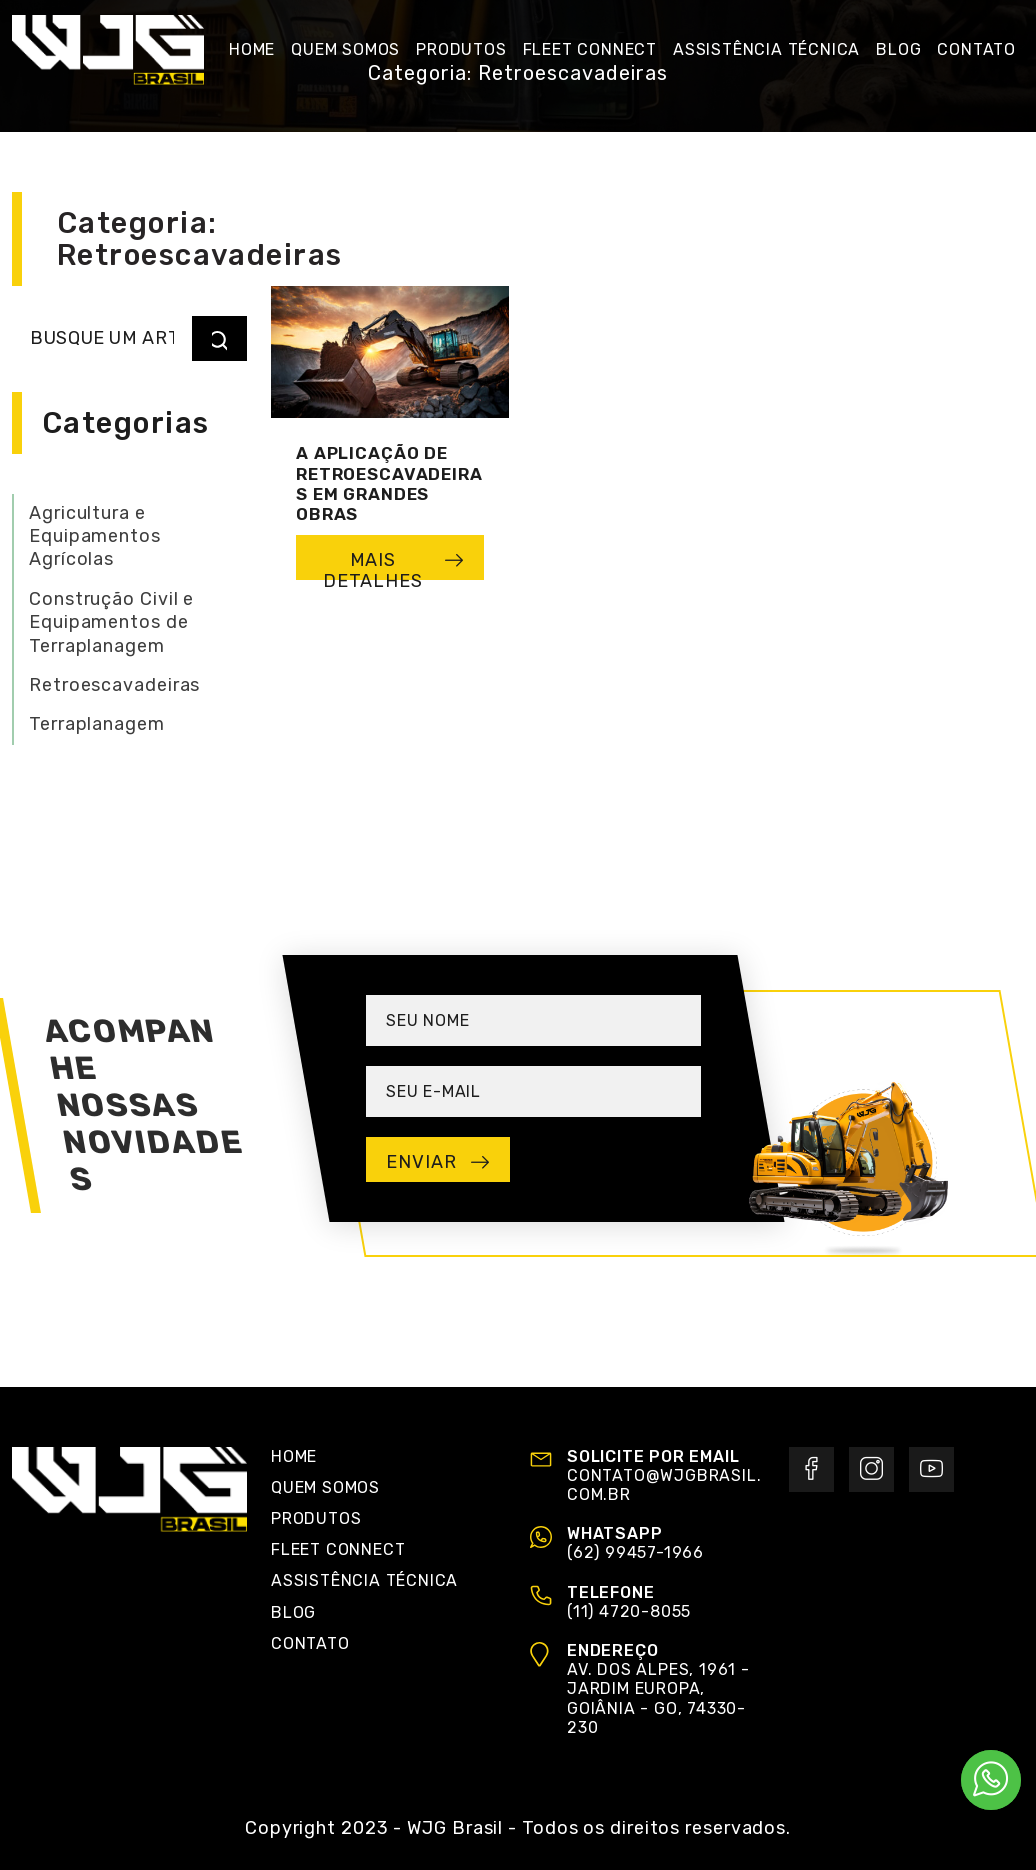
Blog (293, 1612)
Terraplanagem (97, 724)
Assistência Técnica (364, 1580)
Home (294, 1456)
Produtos (316, 1518)
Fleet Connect (338, 1549)
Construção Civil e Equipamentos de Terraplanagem (111, 622)
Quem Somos (325, 1487)
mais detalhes (393, 564)
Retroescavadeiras (114, 685)
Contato (310, 1643)
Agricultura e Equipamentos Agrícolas (95, 536)
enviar (438, 1162)
